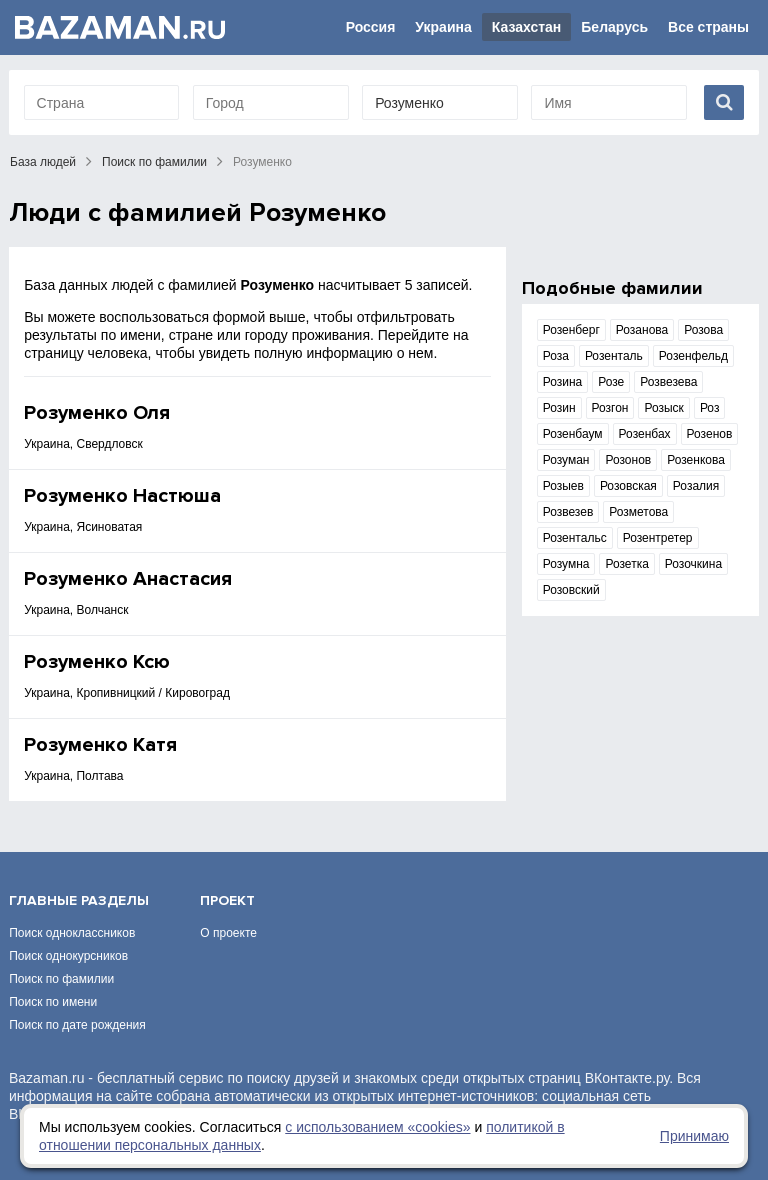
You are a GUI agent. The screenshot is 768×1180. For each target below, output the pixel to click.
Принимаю (694, 1136)
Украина (443, 27)
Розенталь (614, 356)
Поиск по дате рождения (77, 1025)
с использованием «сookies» (377, 1127)
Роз (710, 408)
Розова (703, 330)
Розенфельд (693, 356)
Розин (559, 408)
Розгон (610, 408)
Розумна (566, 564)
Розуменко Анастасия (128, 579)
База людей (43, 162)
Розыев (563, 486)
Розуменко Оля (97, 413)
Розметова (638, 512)
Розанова (642, 330)
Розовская (628, 486)
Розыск (663, 408)
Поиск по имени (53, 1002)
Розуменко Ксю (97, 662)
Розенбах (645, 434)
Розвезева (668, 382)
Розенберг (571, 330)
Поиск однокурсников (68, 956)
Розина (563, 382)
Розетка (626, 564)
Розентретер (658, 538)
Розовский (571, 590)
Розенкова (696, 460)
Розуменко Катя (100, 745)
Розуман (566, 460)
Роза (556, 356)
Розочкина (693, 564)
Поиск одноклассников (72, 933)
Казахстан (527, 27)
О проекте (228, 933)
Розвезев (568, 512)
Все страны (708, 27)
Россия (371, 27)
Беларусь (614, 27)
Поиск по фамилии (154, 162)
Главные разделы (79, 900)
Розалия (696, 486)
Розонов (628, 460)
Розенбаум (573, 434)
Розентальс (575, 538)
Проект (227, 900)
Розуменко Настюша (122, 496)
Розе (611, 382)
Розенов (710, 434)
